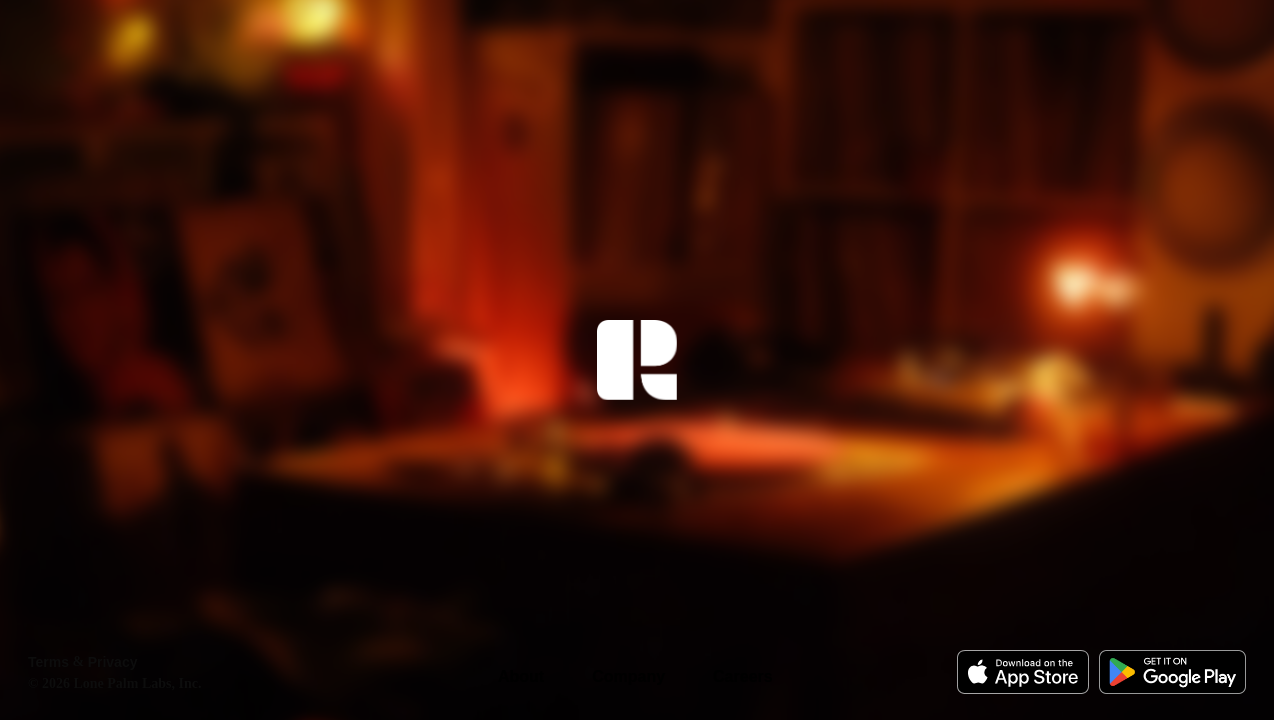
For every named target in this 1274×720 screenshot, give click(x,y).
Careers (743, 677)
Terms (48, 662)
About (521, 677)
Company (628, 677)
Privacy (113, 662)
